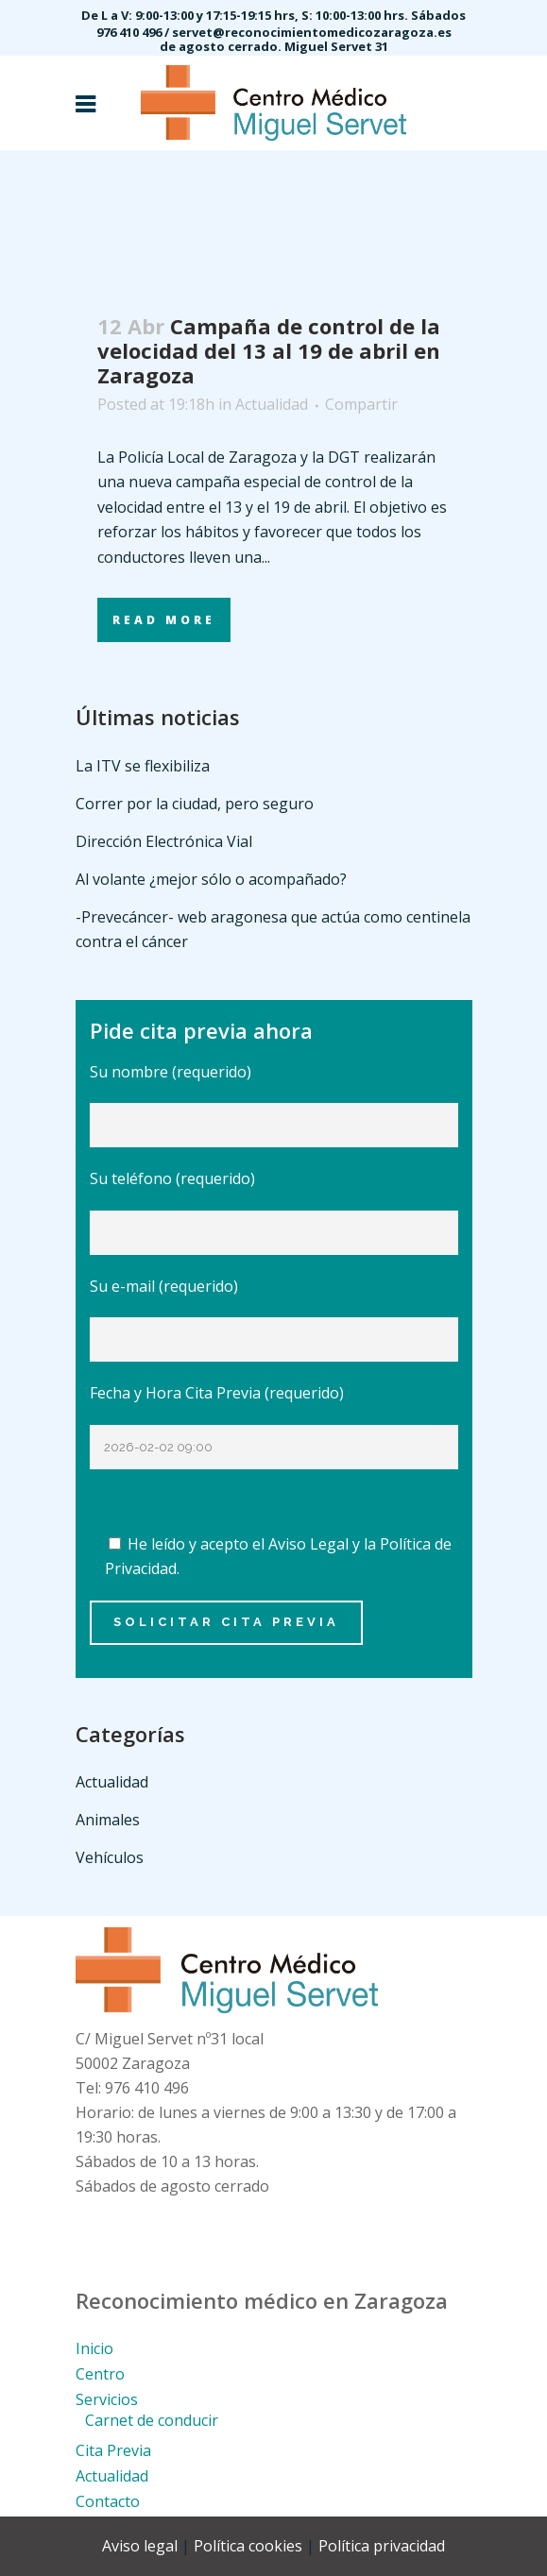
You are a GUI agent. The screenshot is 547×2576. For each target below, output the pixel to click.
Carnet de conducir (151, 2420)
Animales (108, 1819)
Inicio (94, 2348)
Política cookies (248, 2545)
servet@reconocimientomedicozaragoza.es (312, 32)
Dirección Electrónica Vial (164, 841)
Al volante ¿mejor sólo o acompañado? (211, 879)
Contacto (108, 2501)
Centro (100, 2374)
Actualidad (271, 404)
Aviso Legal (308, 1544)
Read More (163, 620)
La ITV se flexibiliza (143, 765)
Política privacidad (381, 2545)
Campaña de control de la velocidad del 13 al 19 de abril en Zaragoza (268, 350)
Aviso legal (140, 2545)
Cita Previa (113, 2450)
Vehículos (110, 1857)
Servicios (107, 2399)
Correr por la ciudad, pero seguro (195, 803)
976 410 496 (130, 32)
